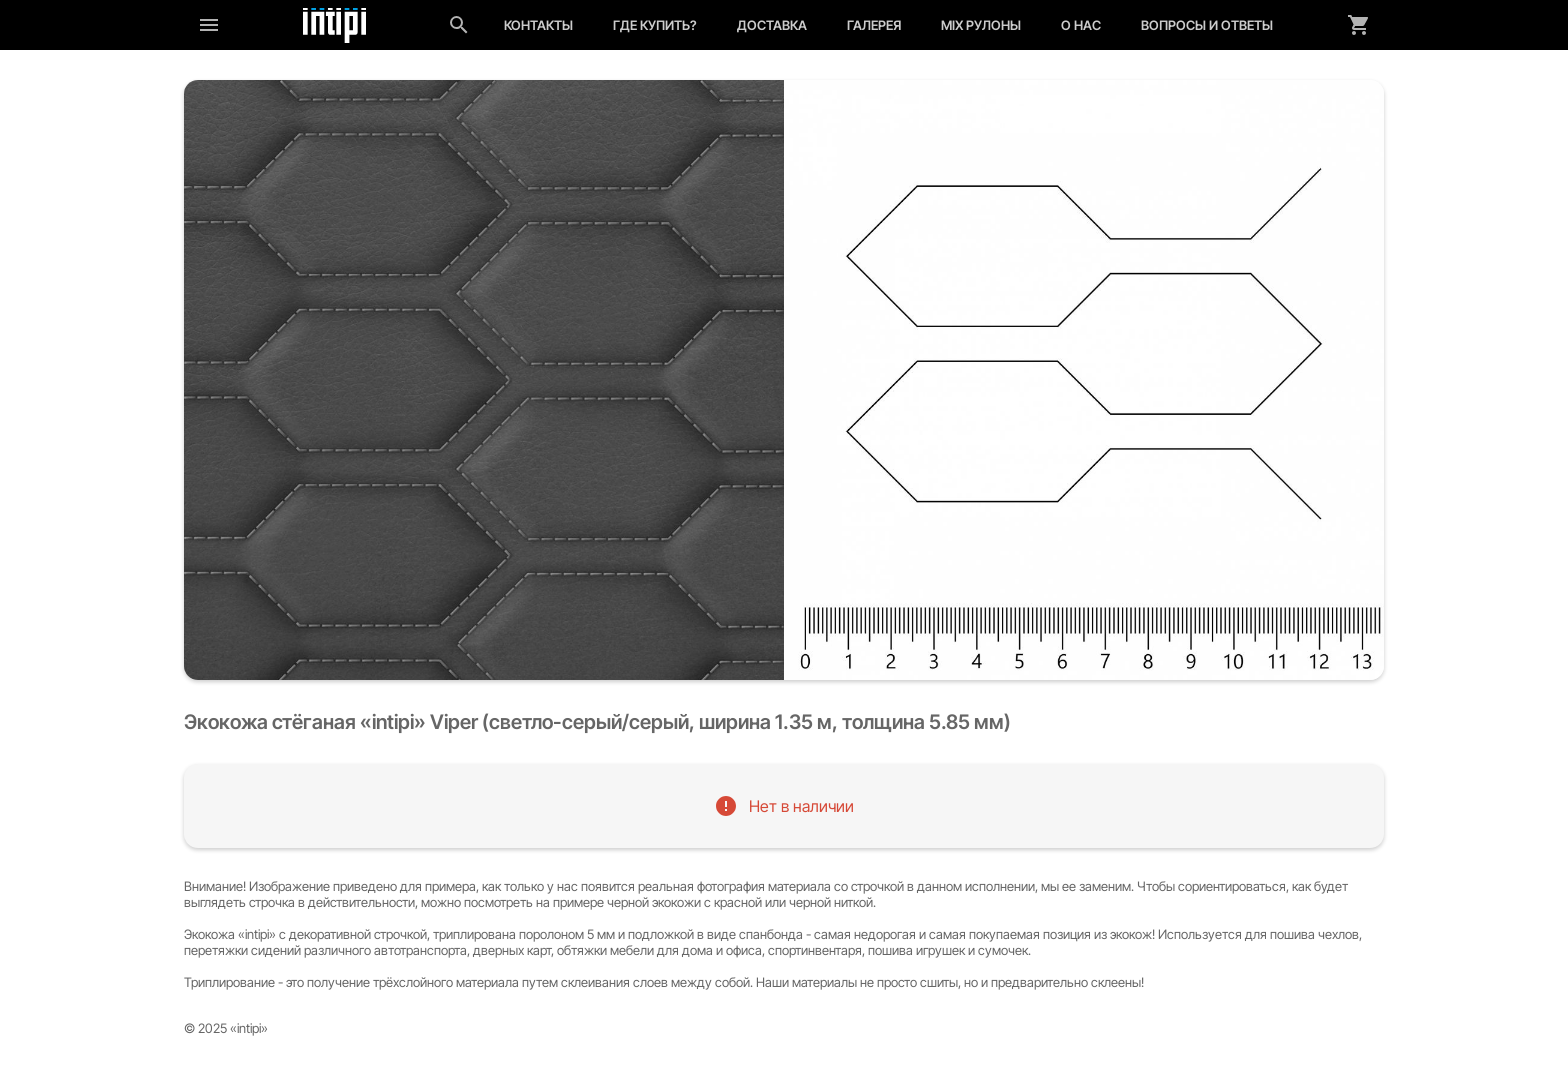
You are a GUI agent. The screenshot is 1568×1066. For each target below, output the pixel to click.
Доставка (772, 25)
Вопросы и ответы (1207, 25)
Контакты (538, 25)
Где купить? (655, 25)
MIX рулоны (981, 25)
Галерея (874, 25)
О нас (1081, 25)
